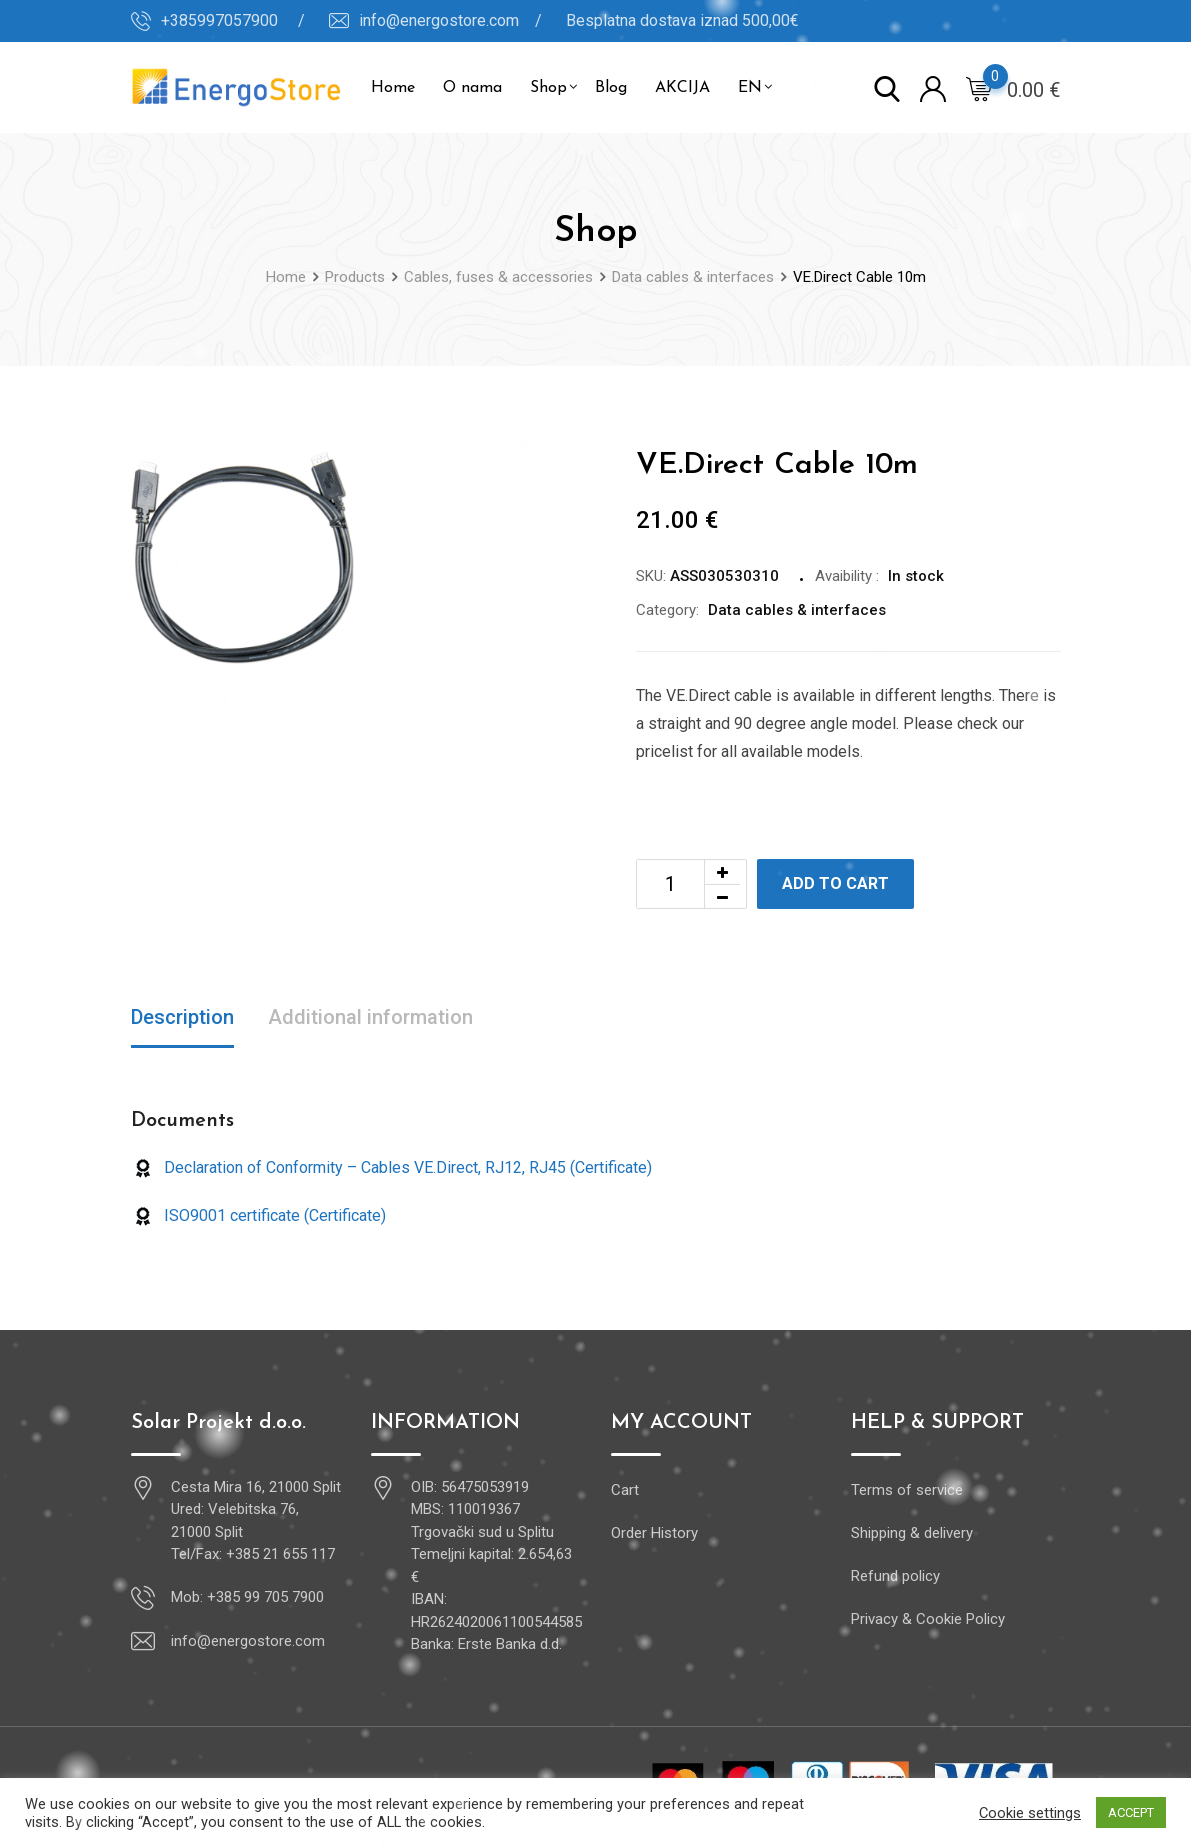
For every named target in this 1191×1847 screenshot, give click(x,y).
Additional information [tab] (370, 1017)
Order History (654, 1533)
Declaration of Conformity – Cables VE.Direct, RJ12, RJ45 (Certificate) (391, 1167)
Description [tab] (182, 1017)
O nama (472, 88)
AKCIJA (682, 88)
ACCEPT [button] (1131, 1812)
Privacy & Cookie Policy (928, 1619)
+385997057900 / (233, 20)
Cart (625, 1490)
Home (393, 88)
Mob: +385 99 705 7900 (247, 1597)
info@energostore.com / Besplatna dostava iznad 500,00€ (579, 20)
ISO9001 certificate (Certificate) (258, 1215)
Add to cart (835, 883)
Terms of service (907, 1490)
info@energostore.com (248, 1641)
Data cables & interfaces (797, 610)
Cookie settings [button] (1030, 1813)
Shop (548, 88)
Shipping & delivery (912, 1533)
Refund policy (895, 1576)
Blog (611, 88)
